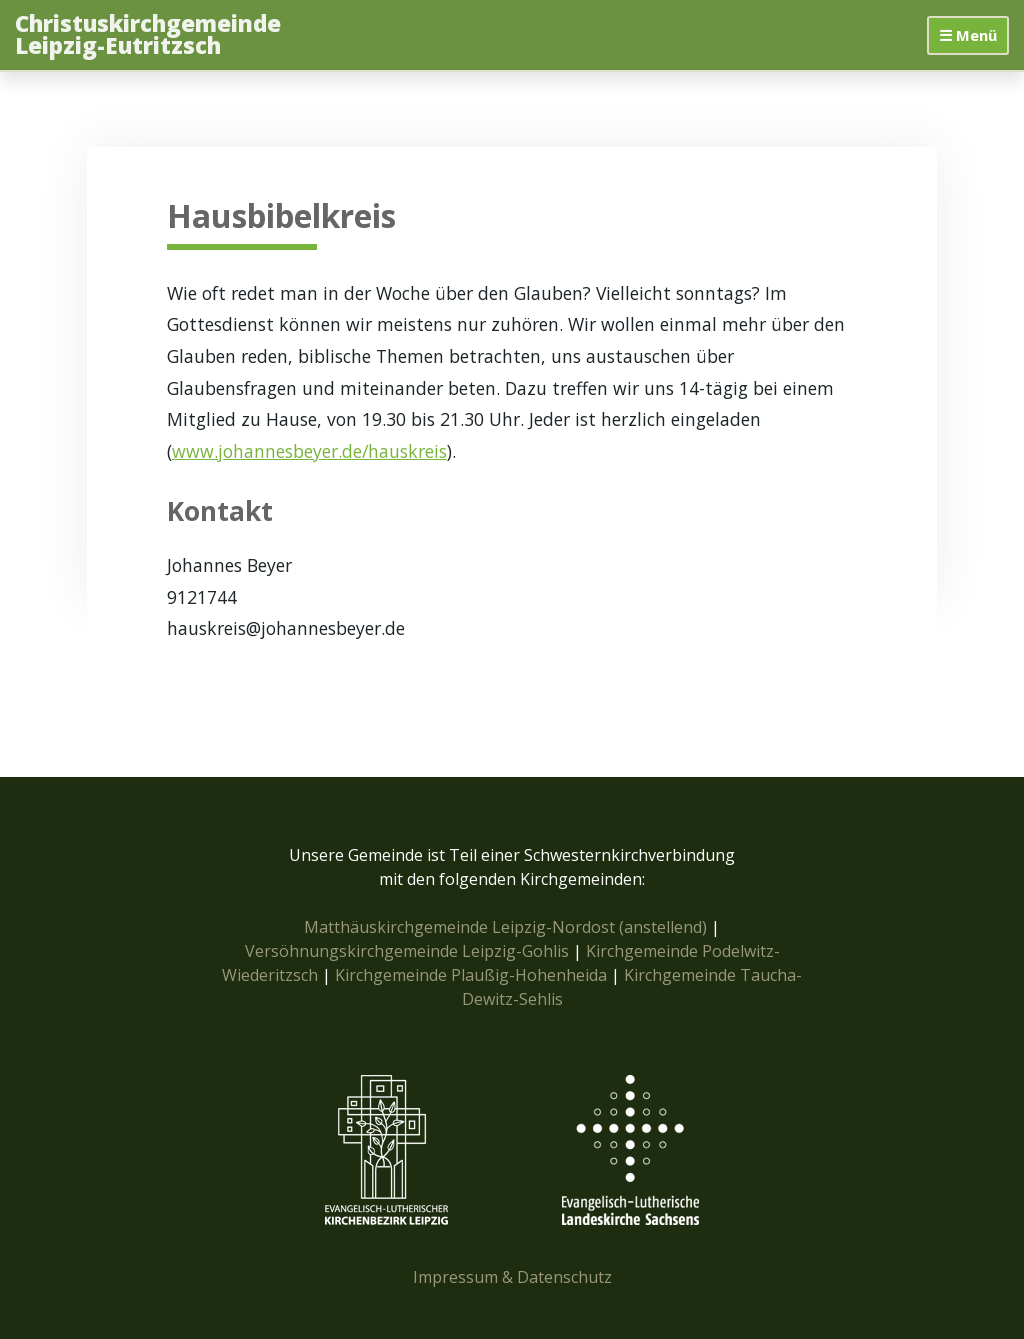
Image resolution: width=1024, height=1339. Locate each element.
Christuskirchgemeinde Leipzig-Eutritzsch (148, 35)
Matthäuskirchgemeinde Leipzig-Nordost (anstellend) (505, 927)
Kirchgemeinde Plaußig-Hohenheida (473, 975)
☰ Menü (968, 35)
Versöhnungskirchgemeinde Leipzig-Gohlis (409, 951)
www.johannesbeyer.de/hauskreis (309, 451)
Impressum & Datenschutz (512, 1277)
